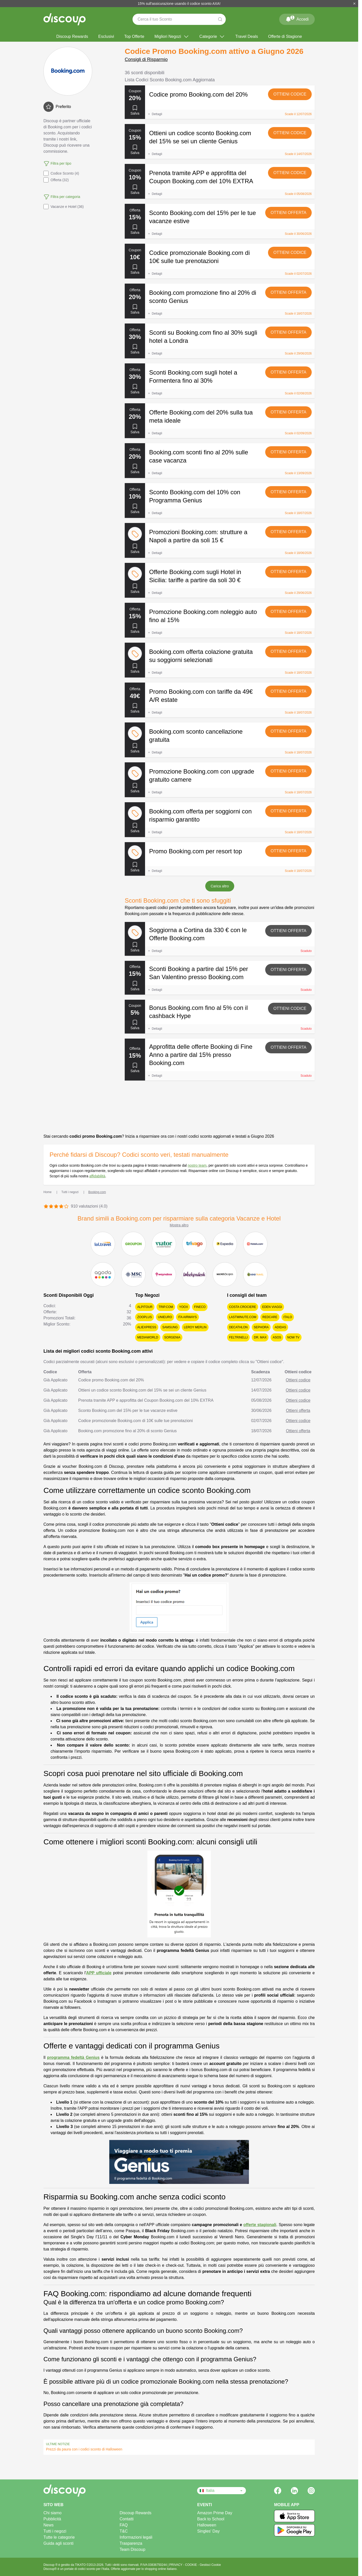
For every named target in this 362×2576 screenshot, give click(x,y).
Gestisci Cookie (210, 2565)
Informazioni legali (136, 2537)
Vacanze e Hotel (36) (63, 206)
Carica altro (220, 886)
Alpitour (144, 1307)
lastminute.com (242, 1317)
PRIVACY (176, 2565)
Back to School (210, 2519)
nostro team (197, 1165)
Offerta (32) (56, 179)
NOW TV (293, 1337)
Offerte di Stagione (285, 36)
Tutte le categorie (59, 2537)
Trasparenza (131, 2543)
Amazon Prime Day (214, 2513)
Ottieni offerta (288, 212)
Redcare (269, 1317)
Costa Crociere (242, 1307)
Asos (277, 1337)
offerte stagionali (259, 2225)
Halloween (206, 2525)
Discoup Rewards (72, 36)
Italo (288, 1317)
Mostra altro (179, 1225)
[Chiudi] (354, 3)
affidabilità (97, 1176)
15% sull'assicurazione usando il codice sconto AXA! (179, 4)
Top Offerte (134, 36)
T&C (124, 2531)
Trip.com (166, 1307)
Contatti (127, 2519)
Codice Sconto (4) (61, 173)
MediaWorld (147, 1337)
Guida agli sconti (58, 2543)
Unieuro (165, 1317)
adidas (280, 1327)
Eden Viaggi (272, 1307)
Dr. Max (260, 1337)
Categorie (212, 37)
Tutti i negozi (54, 2531)
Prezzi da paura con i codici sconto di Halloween (84, 2449)
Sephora (261, 1327)
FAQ (124, 2525)
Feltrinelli (238, 1337)
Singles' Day (208, 2531)
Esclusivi (106, 36)
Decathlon (238, 1327)
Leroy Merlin (195, 1327)
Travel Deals (246, 36)
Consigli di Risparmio (146, 59)
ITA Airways (187, 1317)
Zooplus (144, 1317)
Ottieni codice (289, 94)
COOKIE (191, 2565)
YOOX (183, 1307)
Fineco (200, 1307)
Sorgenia (172, 1337)
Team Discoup (132, 2549)
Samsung (170, 1327)
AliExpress (146, 1327)
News (48, 2525)
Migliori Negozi (171, 37)
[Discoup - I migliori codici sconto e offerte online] (64, 19)
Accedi (297, 18)
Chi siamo (52, 2513)
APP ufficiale (98, 1973)
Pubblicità (52, 2519)
